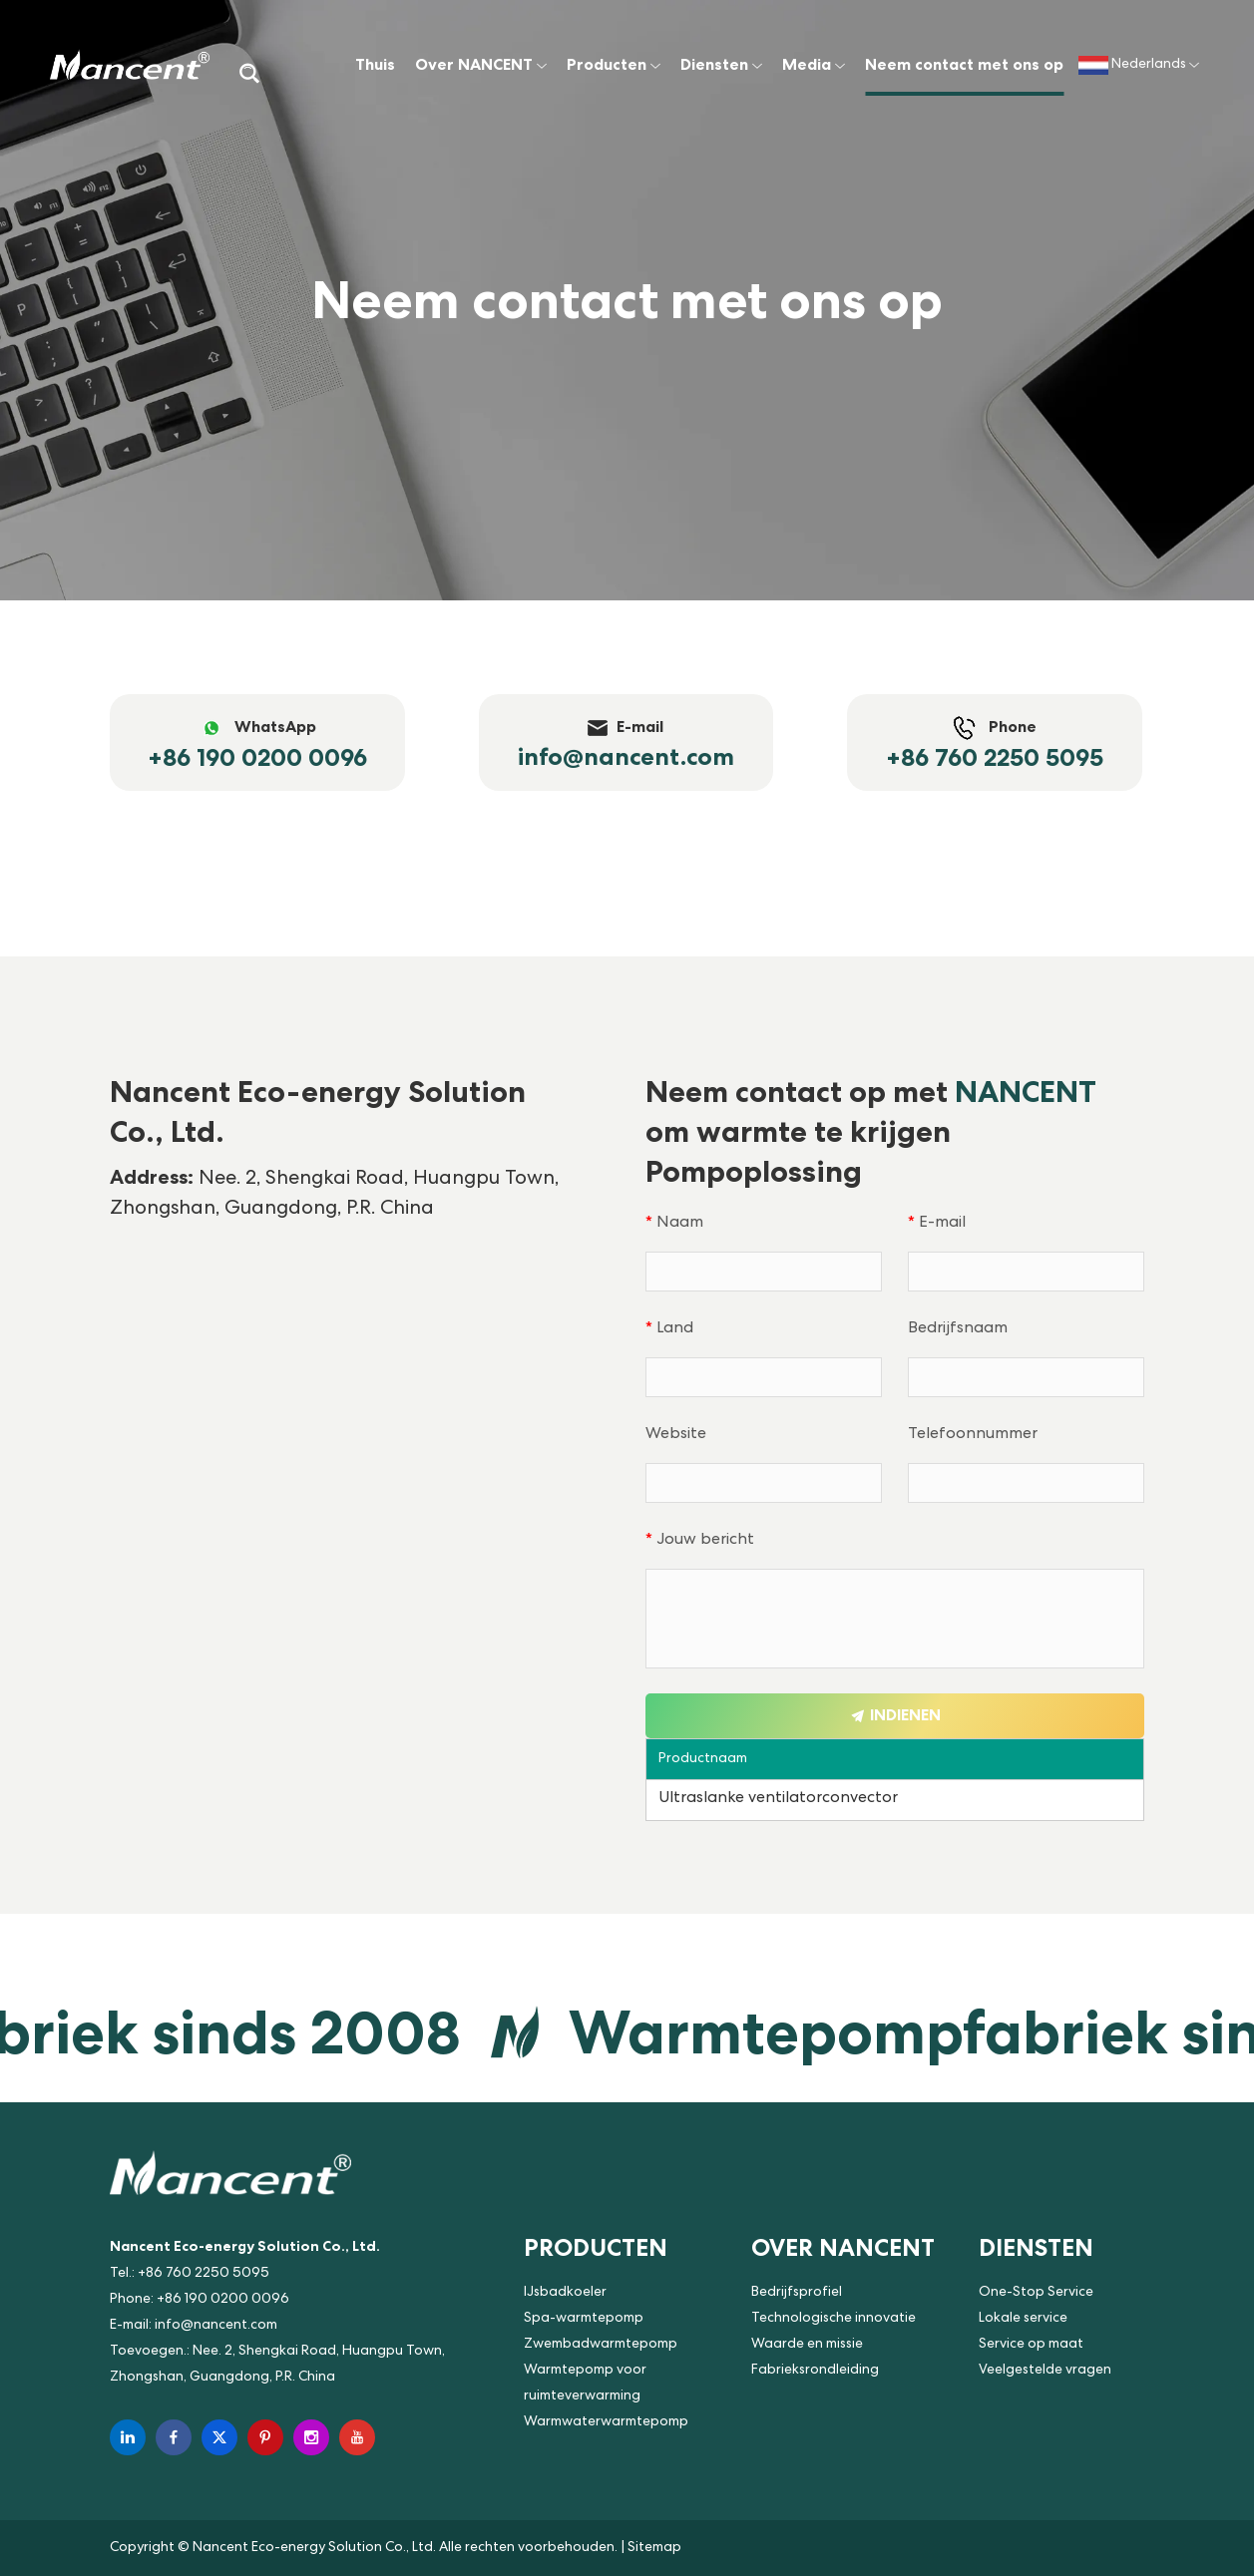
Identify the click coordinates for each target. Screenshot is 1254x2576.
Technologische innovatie (833, 2319)
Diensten (721, 64)
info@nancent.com (216, 2326)
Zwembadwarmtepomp (600, 2345)
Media (813, 64)
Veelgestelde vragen (1045, 2371)
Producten (613, 64)
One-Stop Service (1036, 2293)
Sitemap (654, 2548)
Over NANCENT (481, 64)
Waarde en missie (807, 2345)
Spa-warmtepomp (583, 2319)
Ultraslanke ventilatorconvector (778, 1799)
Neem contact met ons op (964, 64)
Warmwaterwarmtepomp (606, 2422)
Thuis (375, 64)
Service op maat (1031, 2345)
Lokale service (1023, 2319)
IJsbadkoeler (565, 2293)
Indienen (895, 1714)
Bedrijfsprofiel (796, 2293)
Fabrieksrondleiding (815, 2371)
